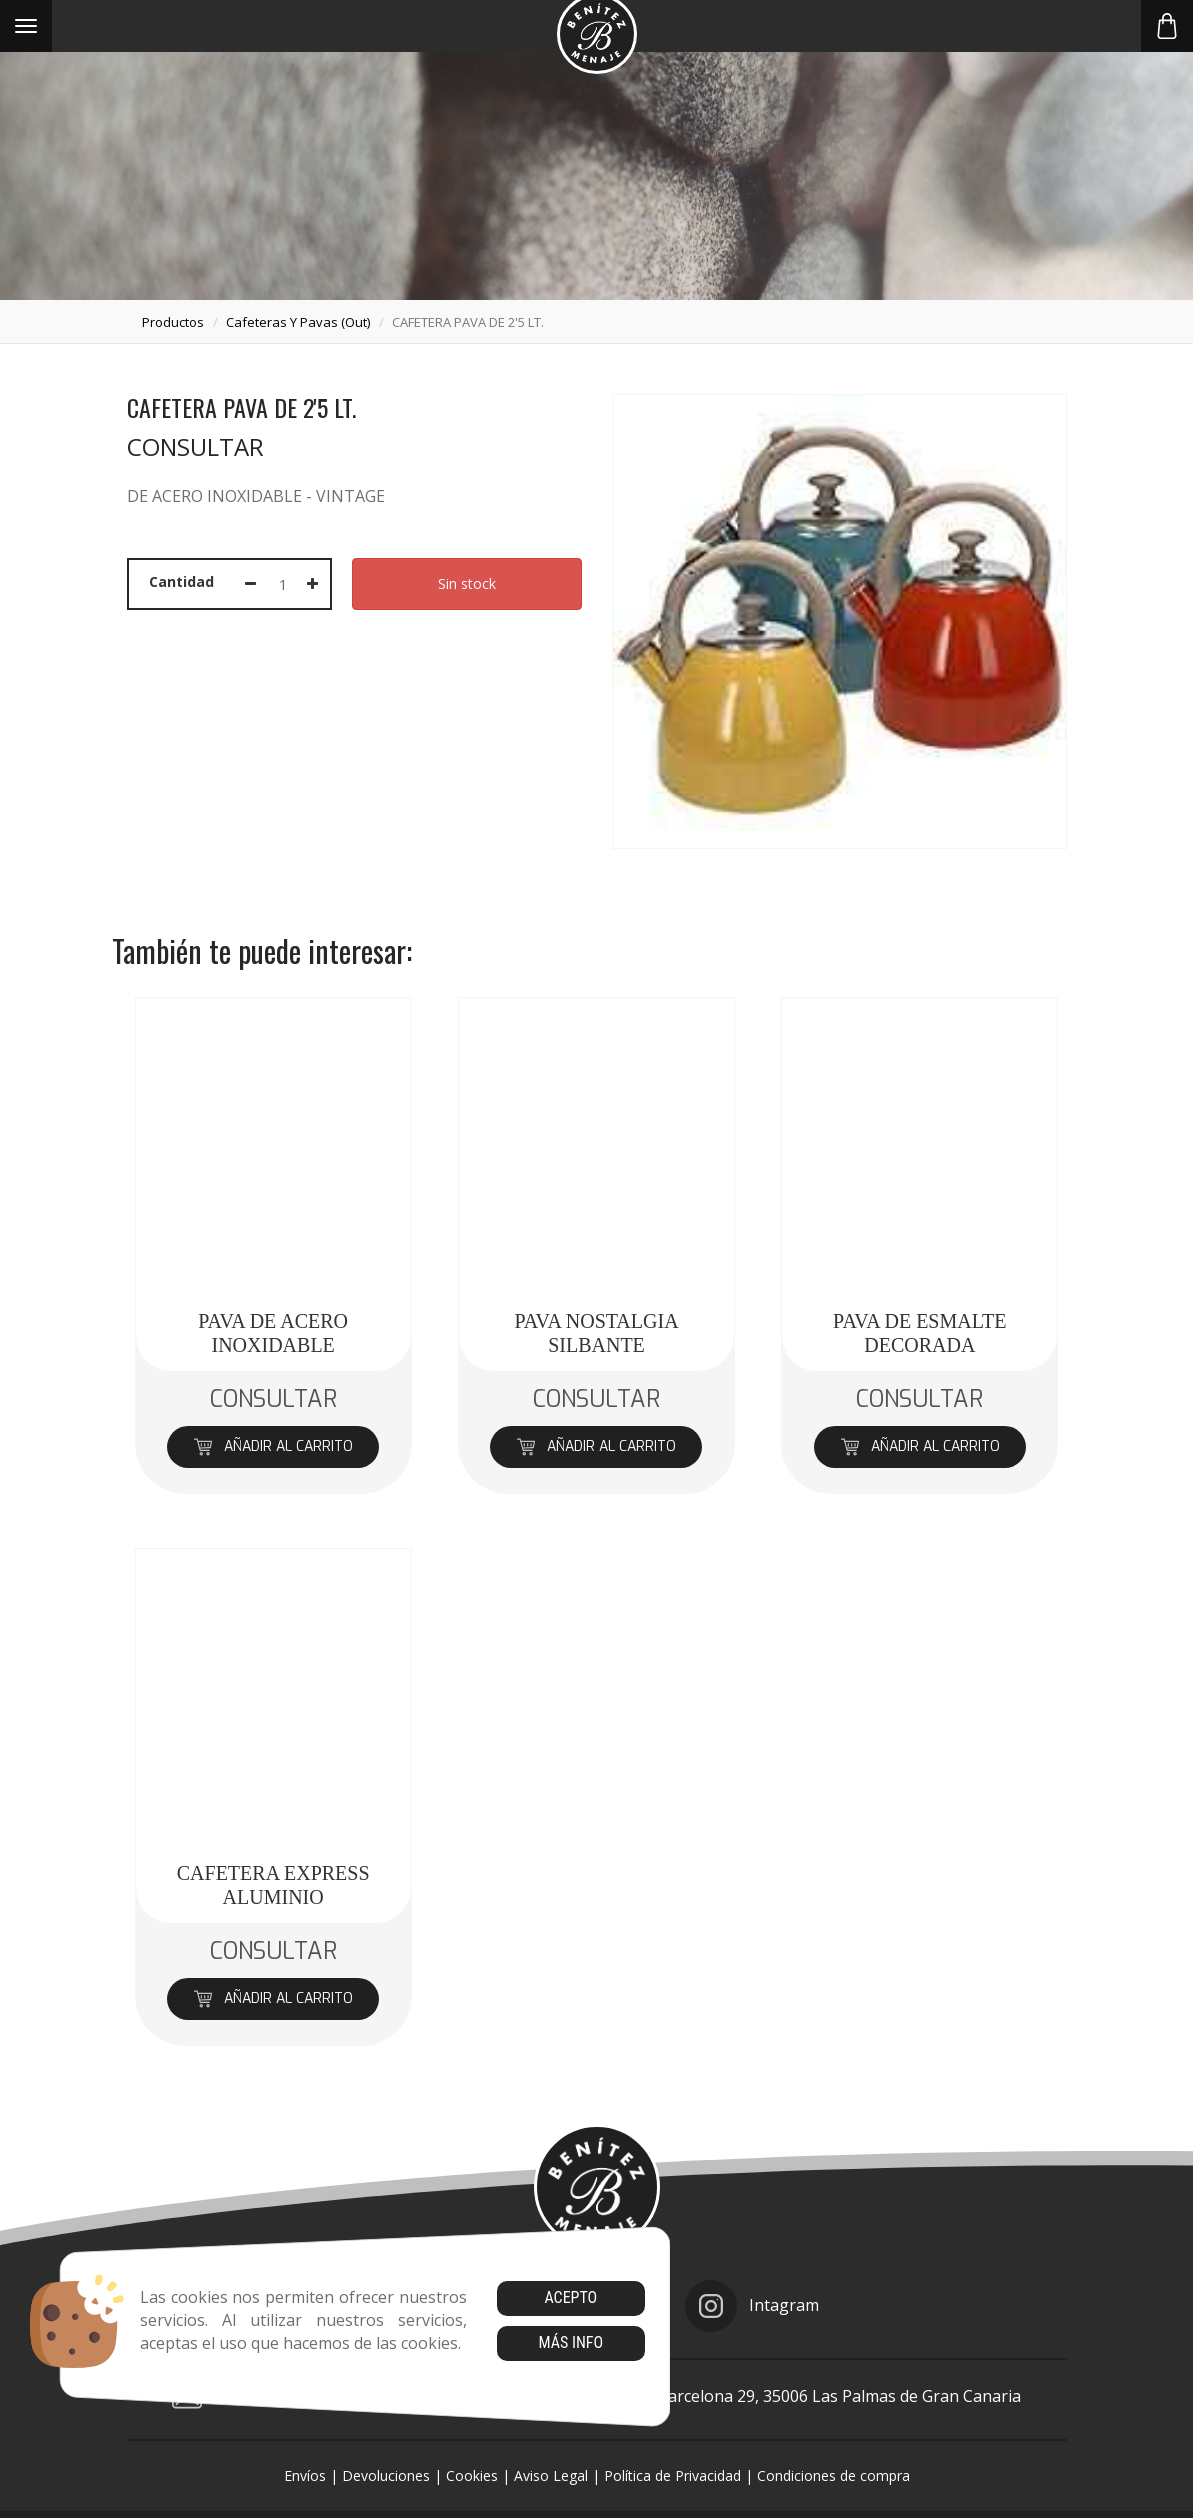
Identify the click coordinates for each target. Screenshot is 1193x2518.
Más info (570, 2342)
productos (173, 322)
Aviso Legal (551, 2475)
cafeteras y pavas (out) (298, 322)
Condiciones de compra (833, 2475)
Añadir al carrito (273, 1446)
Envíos (305, 2475)
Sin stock (467, 583)
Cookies (472, 2475)
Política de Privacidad (672, 2475)
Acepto (570, 2297)
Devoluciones (386, 2475)
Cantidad (181, 581)
